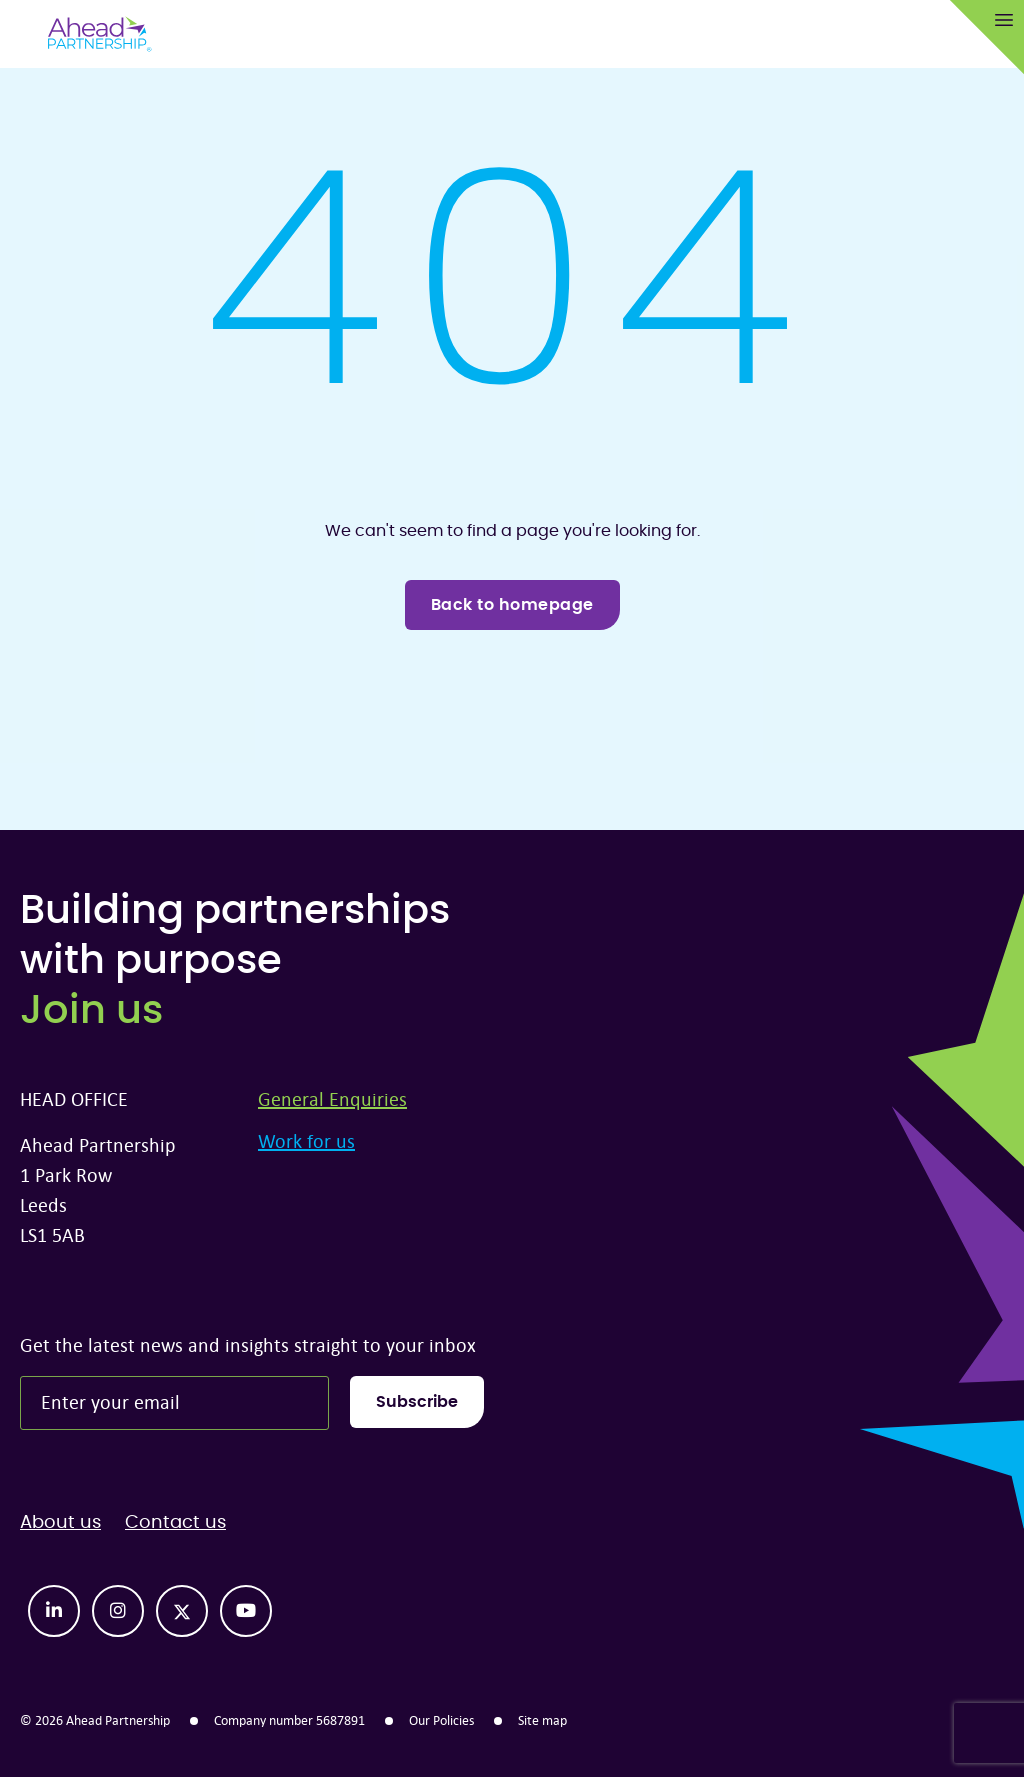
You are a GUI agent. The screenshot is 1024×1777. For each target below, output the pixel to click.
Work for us (306, 1140)
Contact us (175, 1523)
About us (60, 1523)
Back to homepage (512, 605)
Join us (91, 1011)
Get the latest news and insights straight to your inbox (248, 1344)
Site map (542, 1720)
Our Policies (441, 1720)
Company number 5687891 (289, 1720)
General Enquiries (332, 1098)
